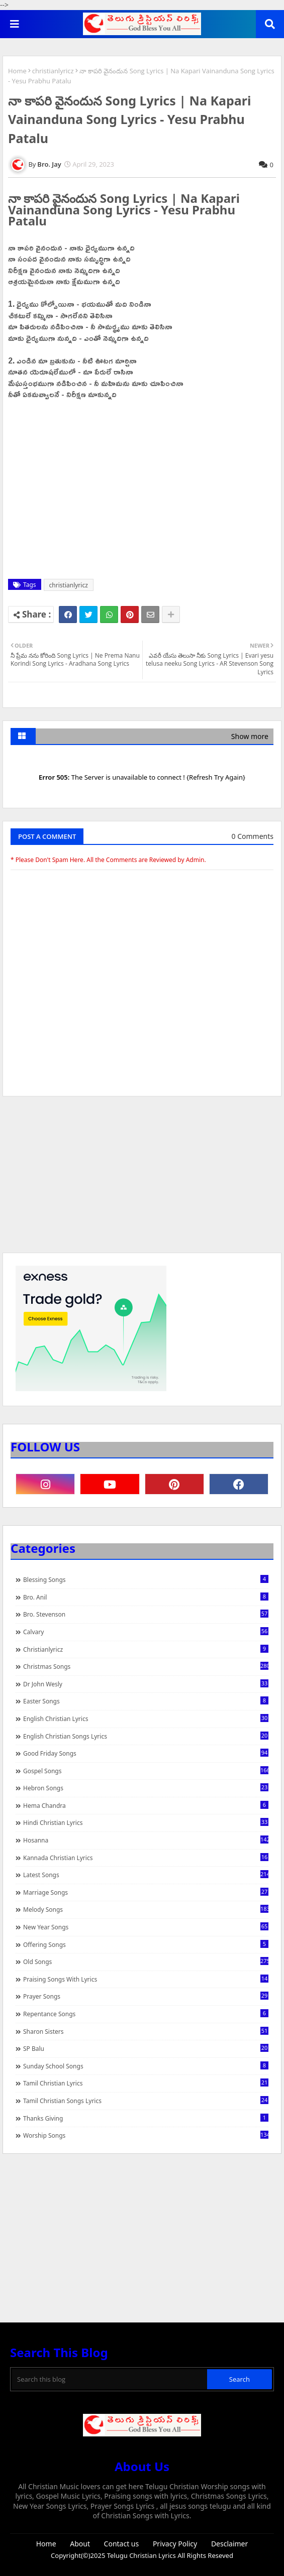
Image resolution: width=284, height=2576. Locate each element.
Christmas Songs (145, 1666)
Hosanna (145, 1840)
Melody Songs (145, 1909)
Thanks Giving (145, 2118)
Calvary (145, 1631)
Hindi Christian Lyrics (145, 1822)
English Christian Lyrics (145, 1718)
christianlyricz (53, 70)
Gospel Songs (145, 1770)
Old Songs (145, 1961)
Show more (249, 736)
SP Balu (145, 2048)
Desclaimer (229, 2543)
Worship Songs (145, 2135)
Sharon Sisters (145, 2031)
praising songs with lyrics (145, 1979)
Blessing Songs (145, 1579)
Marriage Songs (145, 1892)
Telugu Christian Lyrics (142, 2555)
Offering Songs (145, 1944)
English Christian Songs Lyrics (145, 1736)
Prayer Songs (145, 1996)
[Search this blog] (109, 2379)
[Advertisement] (142, 1179)
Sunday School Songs (145, 2065)
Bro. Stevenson (145, 1614)
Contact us (121, 2543)
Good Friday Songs (145, 1753)
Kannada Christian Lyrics (145, 1857)
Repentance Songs (145, 2013)
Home (17, 70)
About (80, 2543)
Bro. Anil (145, 1597)
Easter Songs (145, 1700)
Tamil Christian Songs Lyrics (145, 2100)
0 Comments (252, 836)
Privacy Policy (175, 2543)
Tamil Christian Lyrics (145, 2083)
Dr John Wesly (145, 1683)
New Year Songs (145, 1926)
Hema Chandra (145, 1805)
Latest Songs (145, 1874)
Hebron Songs (145, 1787)
